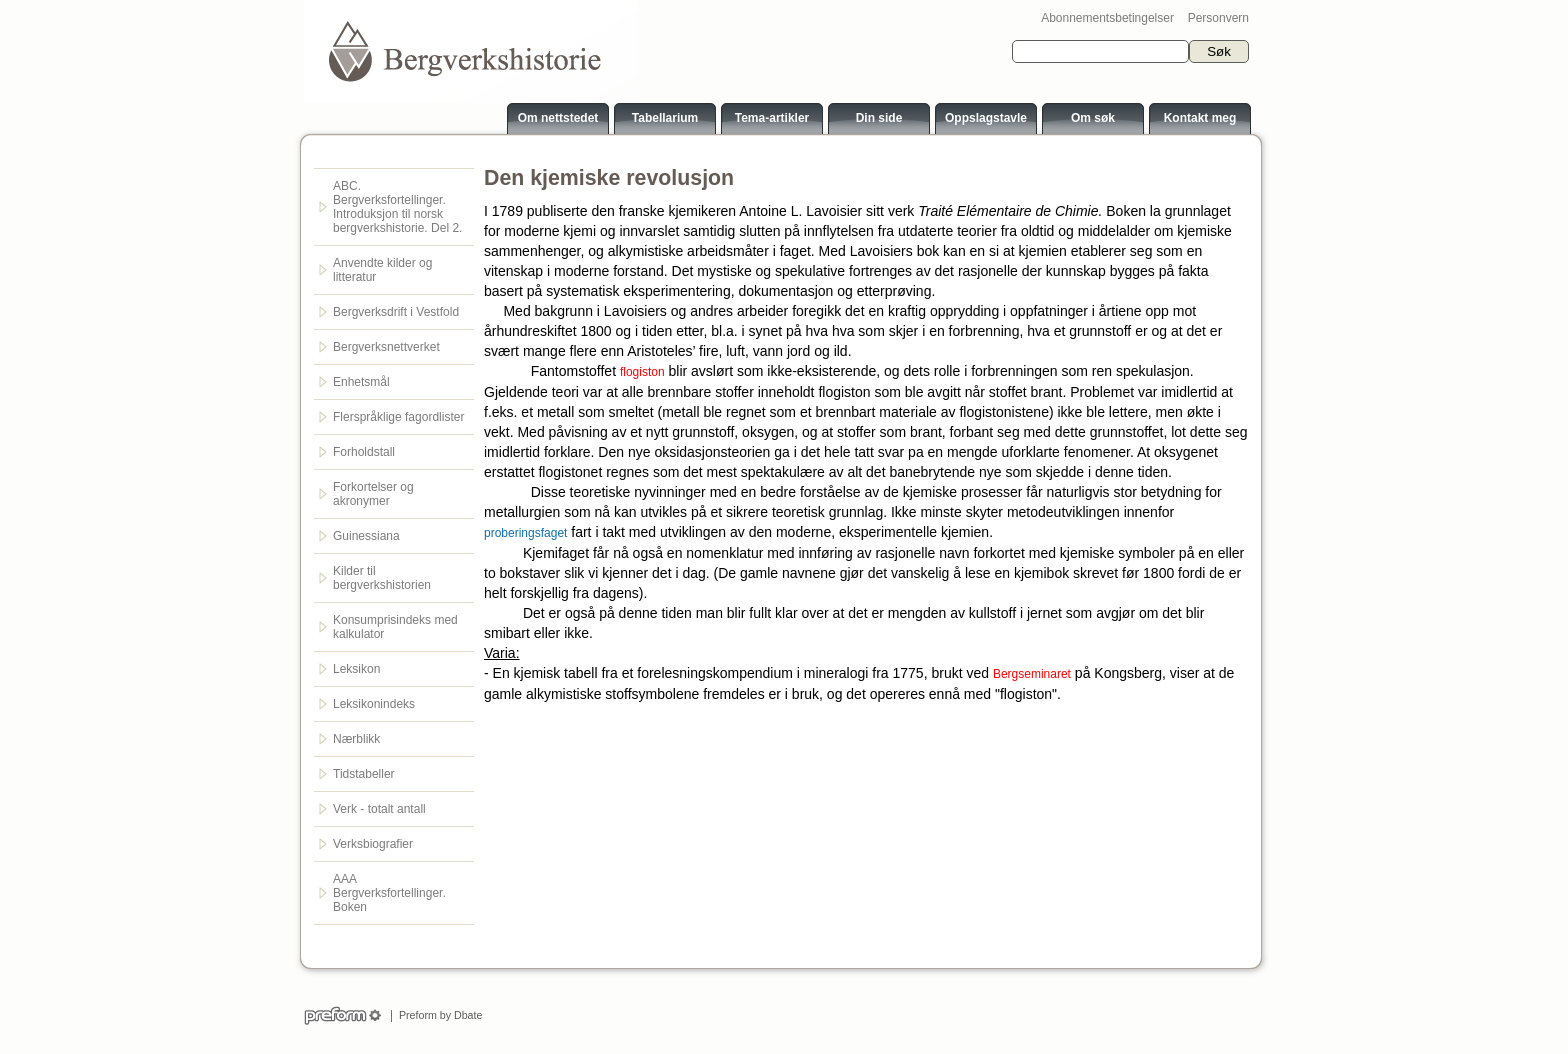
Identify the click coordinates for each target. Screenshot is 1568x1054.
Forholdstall (364, 452)
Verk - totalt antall (379, 809)
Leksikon (356, 669)
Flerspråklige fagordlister (398, 417)
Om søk (1093, 118)
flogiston (642, 372)
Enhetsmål (361, 382)
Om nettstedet (558, 118)
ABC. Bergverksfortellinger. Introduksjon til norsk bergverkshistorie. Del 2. (397, 207)
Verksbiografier (373, 844)
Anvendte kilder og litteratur (382, 270)
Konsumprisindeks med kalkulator (395, 627)
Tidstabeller (364, 774)
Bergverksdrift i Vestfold (396, 312)
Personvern (1218, 18)
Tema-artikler (772, 118)
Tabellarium (665, 118)
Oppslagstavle (986, 118)
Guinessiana (366, 536)
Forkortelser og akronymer (373, 494)
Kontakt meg (1200, 118)
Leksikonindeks (374, 704)
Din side (879, 118)
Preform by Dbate (437, 1015)
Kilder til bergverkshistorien (382, 578)
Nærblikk (356, 739)
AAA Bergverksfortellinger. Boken (389, 893)
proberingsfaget (525, 533)
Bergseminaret (1032, 674)
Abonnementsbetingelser (1107, 18)
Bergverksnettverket (386, 347)
